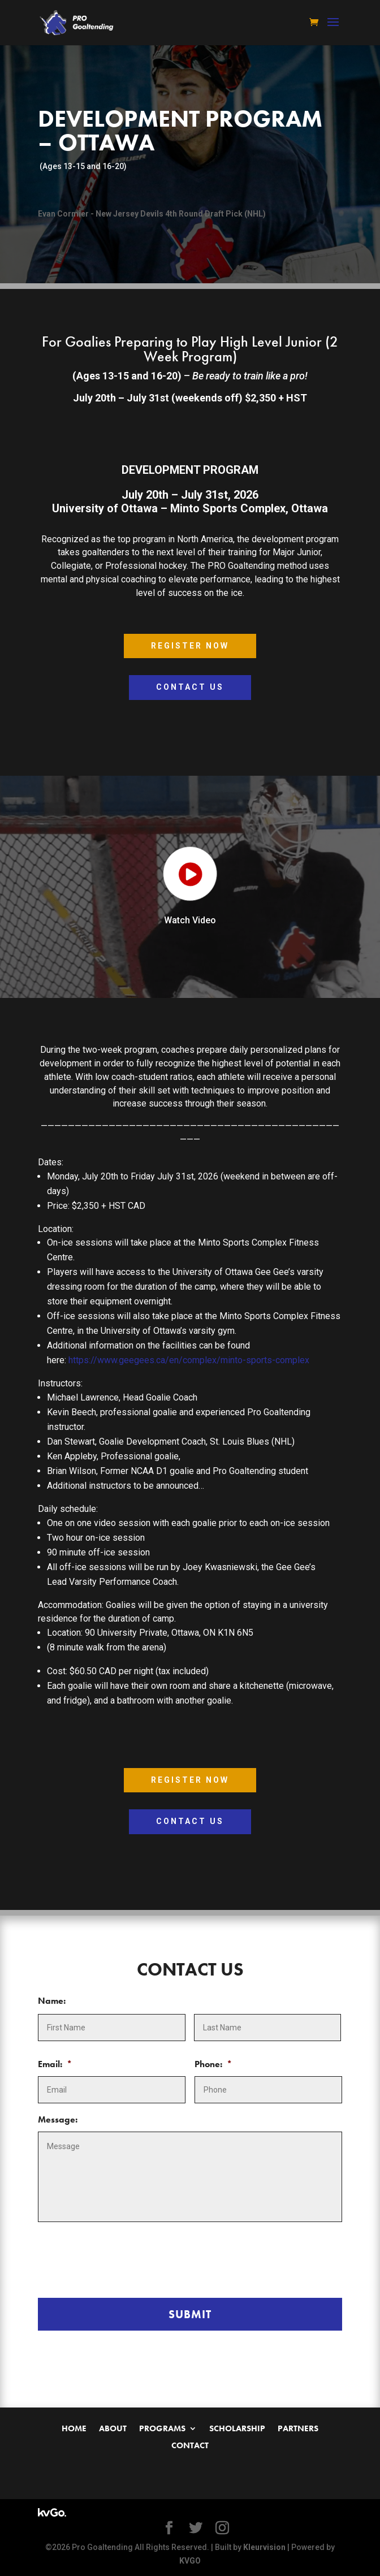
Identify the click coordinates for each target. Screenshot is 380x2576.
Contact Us (190, 686)
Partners (298, 2429)
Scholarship (237, 2429)
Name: (52, 2001)
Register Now (190, 645)
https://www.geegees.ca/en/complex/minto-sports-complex (188, 1360)
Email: (55, 2064)
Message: (57, 2119)
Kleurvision (264, 2547)
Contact (190, 2446)
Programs (162, 2429)
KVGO (190, 2560)
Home (74, 2429)
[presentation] (124, 2258)
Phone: (213, 2064)
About (113, 2429)
